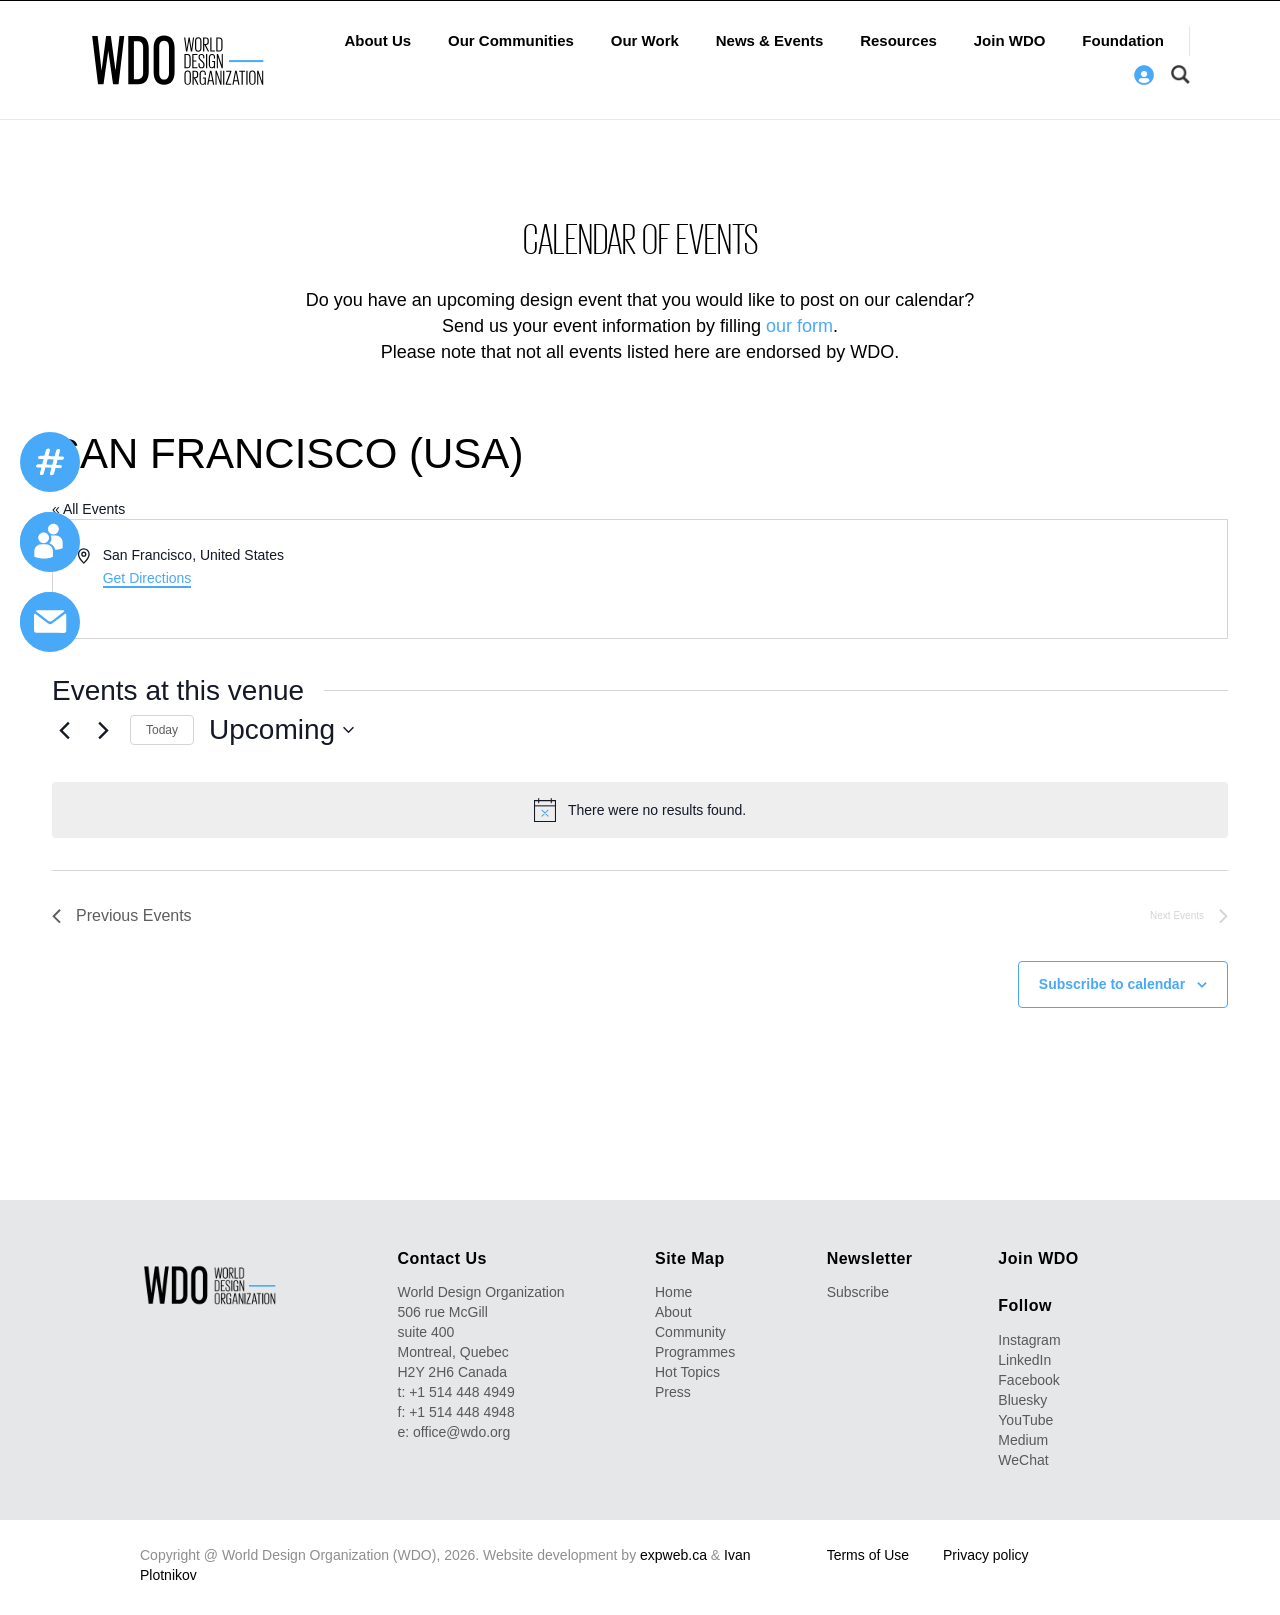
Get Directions (147, 578)
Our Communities (511, 40)
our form (799, 326)
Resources (898, 40)
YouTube (1025, 1420)
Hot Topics (687, 1372)
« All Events (88, 509)
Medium (1023, 1440)
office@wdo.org (461, 1432)
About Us (377, 40)
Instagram (1029, 1340)
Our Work (645, 40)
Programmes (695, 1352)
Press (673, 1392)
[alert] (640, 810)
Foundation (1123, 40)
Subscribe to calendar (1112, 984)
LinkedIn (1024, 1360)
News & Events (770, 40)
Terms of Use (868, 1555)
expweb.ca (673, 1555)
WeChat (1023, 1460)
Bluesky (1022, 1400)
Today (162, 730)
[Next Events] (103, 730)
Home (673, 1292)
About (673, 1312)
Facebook (1028, 1380)
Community (690, 1332)
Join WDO (1010, 40)
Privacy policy (986, 1555)
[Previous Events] (64, 730)
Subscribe (858, 1292)
